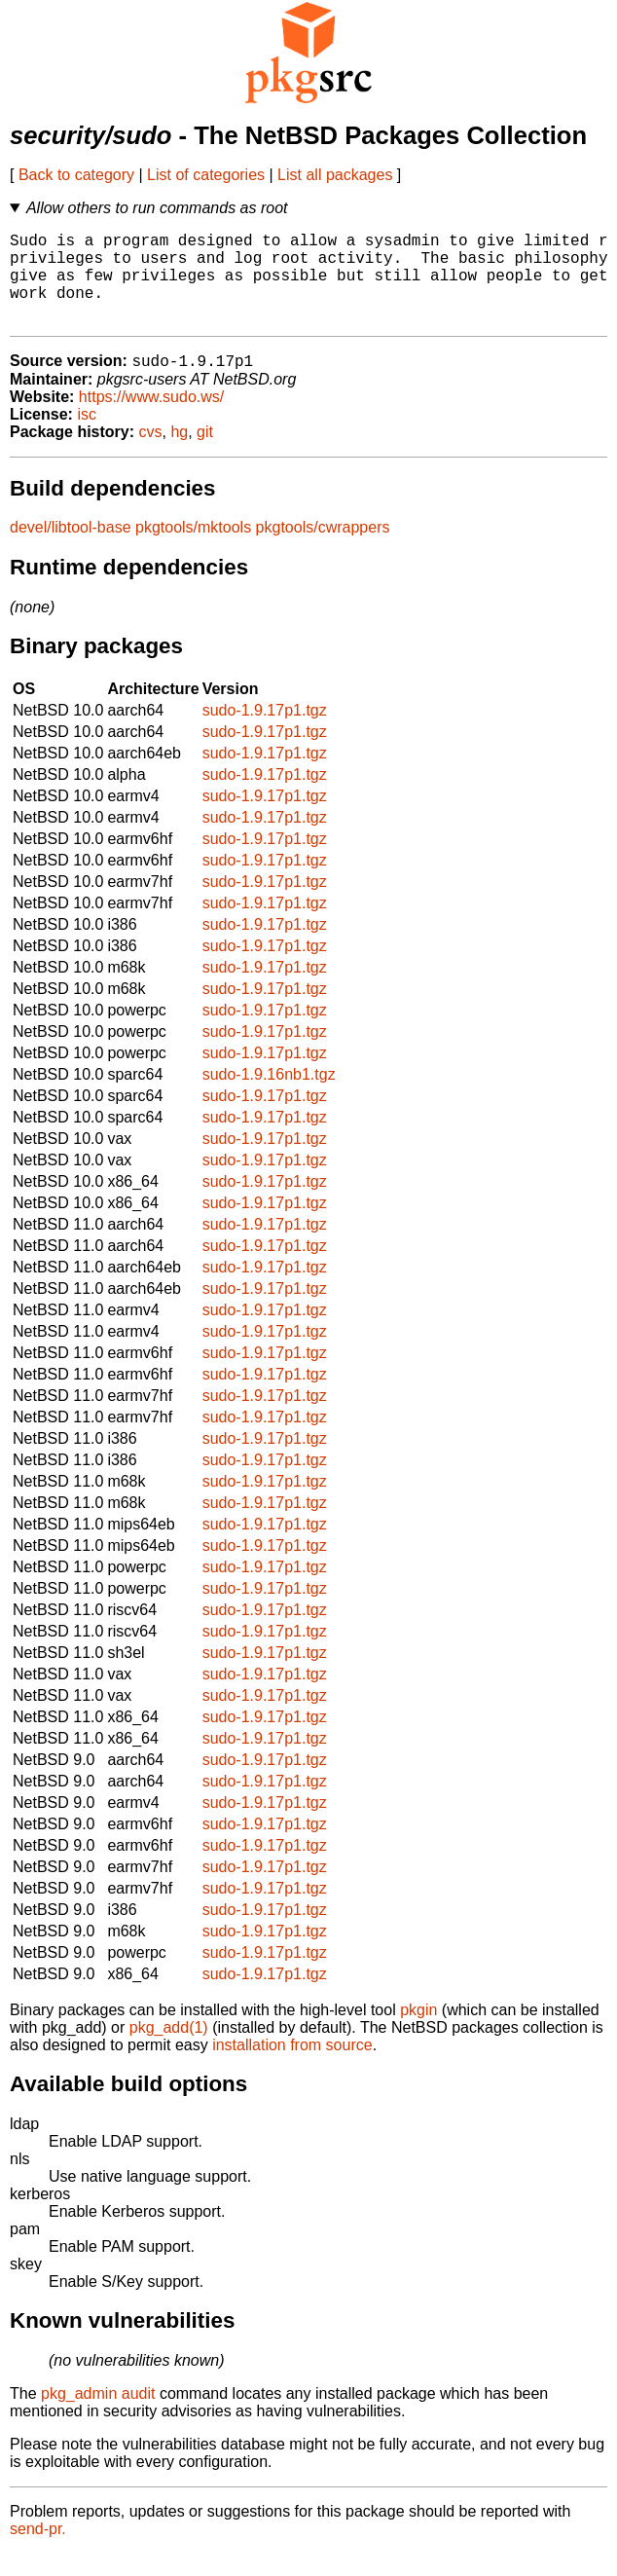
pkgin (418, 2032)
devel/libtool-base (70, 549)
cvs (151, 454)
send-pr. (38, 2551)
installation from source (292, 2067)
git (205, 454)
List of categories (206, 174)
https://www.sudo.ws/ (151, 419)
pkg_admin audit (98, 2416)
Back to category (76, 174)
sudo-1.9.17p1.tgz (264, 732)
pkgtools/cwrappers (323, 549)
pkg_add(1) (168, 2050)
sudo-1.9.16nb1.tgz (269, 1096)
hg (179, 454)
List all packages (334, 174)
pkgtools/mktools (193, 549)
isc (86, 436)
